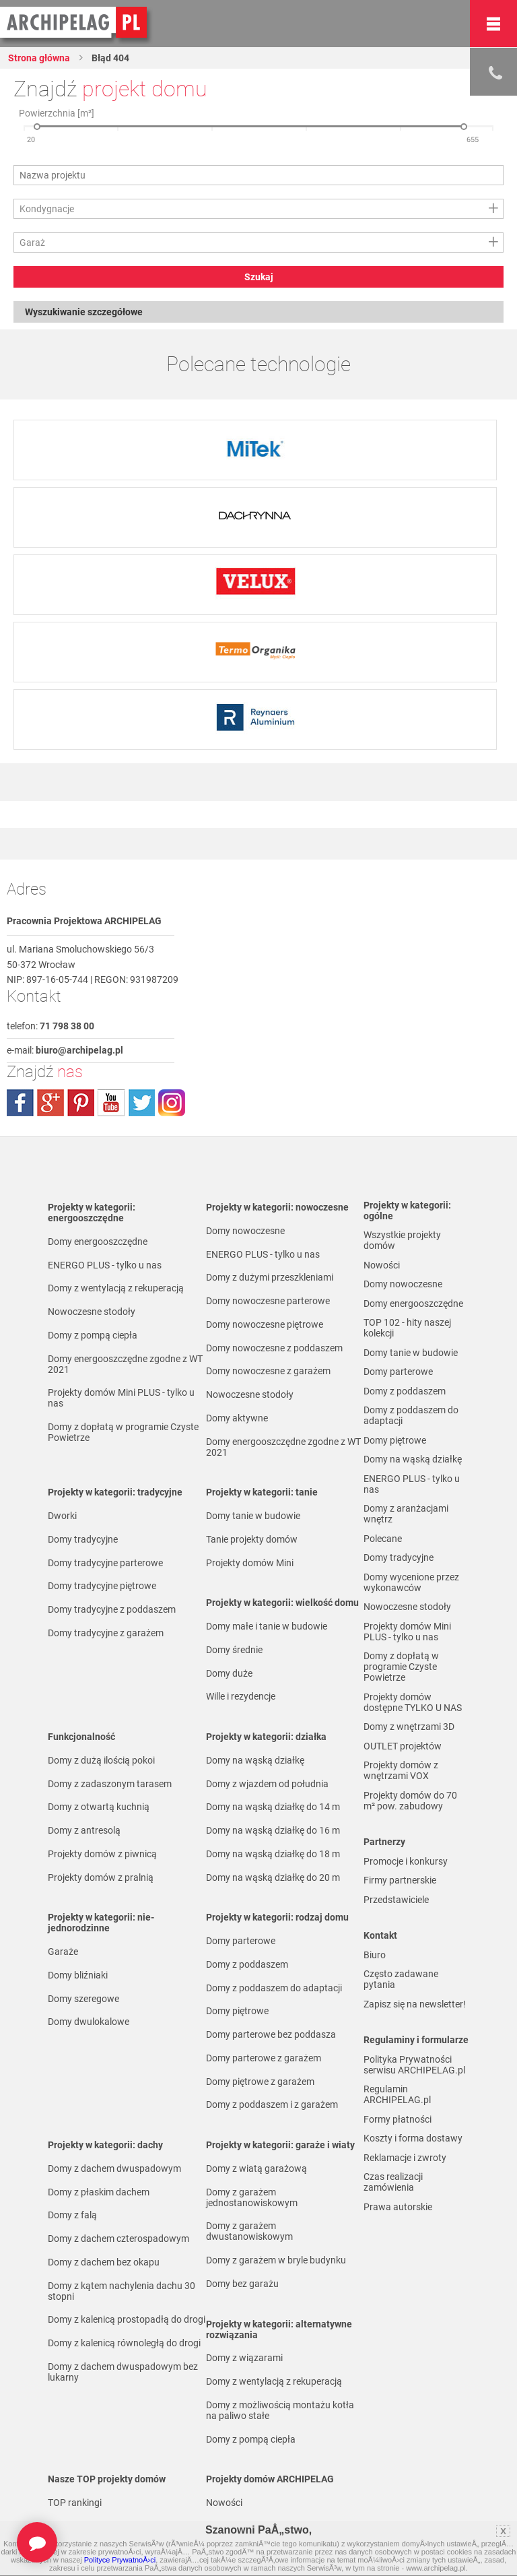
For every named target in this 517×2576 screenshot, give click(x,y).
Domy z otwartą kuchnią (98, 1806)
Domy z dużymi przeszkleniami (269, 1277)
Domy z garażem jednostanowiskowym (252, 2197)
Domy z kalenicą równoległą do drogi (124, 2343)
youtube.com (111, 1102)
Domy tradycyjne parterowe (105, 1562)
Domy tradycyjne (83, 1539)
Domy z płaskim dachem (98, 2192)
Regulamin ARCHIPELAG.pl (397, 2094)
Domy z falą (72, 2215)
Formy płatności (398, 2119)
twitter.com (141, 1102)
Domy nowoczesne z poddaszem (274, 1348)
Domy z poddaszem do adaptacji (274, 1988)
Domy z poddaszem (247, 1964)
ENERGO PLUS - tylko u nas (105, 1265)
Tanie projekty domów (252, 1539)
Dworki (62, 1515)
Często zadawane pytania (401, 1979)
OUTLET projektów (403, 1746)
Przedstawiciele (396, 1899)
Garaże (63, 1951)
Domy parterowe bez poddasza (271, 2034)
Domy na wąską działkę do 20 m (273, 1877)
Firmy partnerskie (400, 1880)
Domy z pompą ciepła (92, 1335)
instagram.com (171, 1102)
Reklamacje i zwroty (405, 2157)
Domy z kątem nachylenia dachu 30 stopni (121, 2291)
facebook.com (20, 1102)
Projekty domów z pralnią (100, 1877)
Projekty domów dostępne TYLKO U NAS (413, 1702)
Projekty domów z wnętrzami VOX (401, 1770)
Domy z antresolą (84, 1830)
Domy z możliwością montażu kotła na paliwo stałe (280, 2410)
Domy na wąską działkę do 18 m (273, 1853)
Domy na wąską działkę (255, 1760)
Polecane (383, 1538)
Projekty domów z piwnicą (102, 1853)
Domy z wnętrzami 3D (409, 1726)
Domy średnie (234, 1649)
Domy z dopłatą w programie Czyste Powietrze (123, 1432)
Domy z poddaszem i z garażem (272, 2104)
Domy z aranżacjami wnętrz (406, 1513)
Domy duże (229, 1673)
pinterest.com (80, 1102)
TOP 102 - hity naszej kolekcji (407, 1328)
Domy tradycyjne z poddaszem (112, 1609)
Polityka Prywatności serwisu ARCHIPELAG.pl (414, 2064)
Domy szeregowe (83, 1998)
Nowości (224, 2502)
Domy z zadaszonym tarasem (110, 1783)
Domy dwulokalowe (88, 2021)
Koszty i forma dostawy (413, 2138)
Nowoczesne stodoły (91, 1311)
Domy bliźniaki (78, 1975)
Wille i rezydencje (240, 1696)
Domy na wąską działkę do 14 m (273, 1806)
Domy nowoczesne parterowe (268, 1300)
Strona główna (39, 58)
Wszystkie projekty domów (402, 1240)
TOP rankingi (75, 2502)
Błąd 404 (109, 58)
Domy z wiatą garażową (256, 2168)
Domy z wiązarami (244, 2357)
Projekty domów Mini (250, 1562)
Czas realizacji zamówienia (393, 2182)
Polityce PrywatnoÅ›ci (120, 2560)
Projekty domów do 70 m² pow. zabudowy (410, 1800)
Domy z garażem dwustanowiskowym (249, 2231)
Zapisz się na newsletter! (415, 2004)
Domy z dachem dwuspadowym (114, 2168)
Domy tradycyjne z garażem (106, 1633)
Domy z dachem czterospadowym (118, 2238)
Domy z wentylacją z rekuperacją (116, 1288)
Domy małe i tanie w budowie (266, 1626)
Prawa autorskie (398, 2206)
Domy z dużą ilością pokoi (101, 1760)
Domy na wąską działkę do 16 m (273, 1830)
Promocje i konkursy (406, 1861)
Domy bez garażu (242, 2283)
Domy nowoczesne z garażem (268, 1370)
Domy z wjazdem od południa (267, 1783)
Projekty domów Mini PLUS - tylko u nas (121, 1398)
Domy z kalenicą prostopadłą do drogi (126, 2319)
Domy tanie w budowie (253, 1515)
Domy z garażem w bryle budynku (276, 2260)
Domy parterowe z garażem (263, 2058)
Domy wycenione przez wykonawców (411, 1582)
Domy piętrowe (237, 2010)
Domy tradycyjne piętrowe (102, 1585)
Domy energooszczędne (97, 1241)
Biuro (375, 1955)
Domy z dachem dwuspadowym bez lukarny (123, 2372)
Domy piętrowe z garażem (260, 2081)
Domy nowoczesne (245, 1230)
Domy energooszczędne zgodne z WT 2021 (125, 1364)
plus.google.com (50, 1102)
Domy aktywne (237, 1418)
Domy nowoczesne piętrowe (264, 1324)
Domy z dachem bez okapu (104, 2262)
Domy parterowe (240, 1940)
